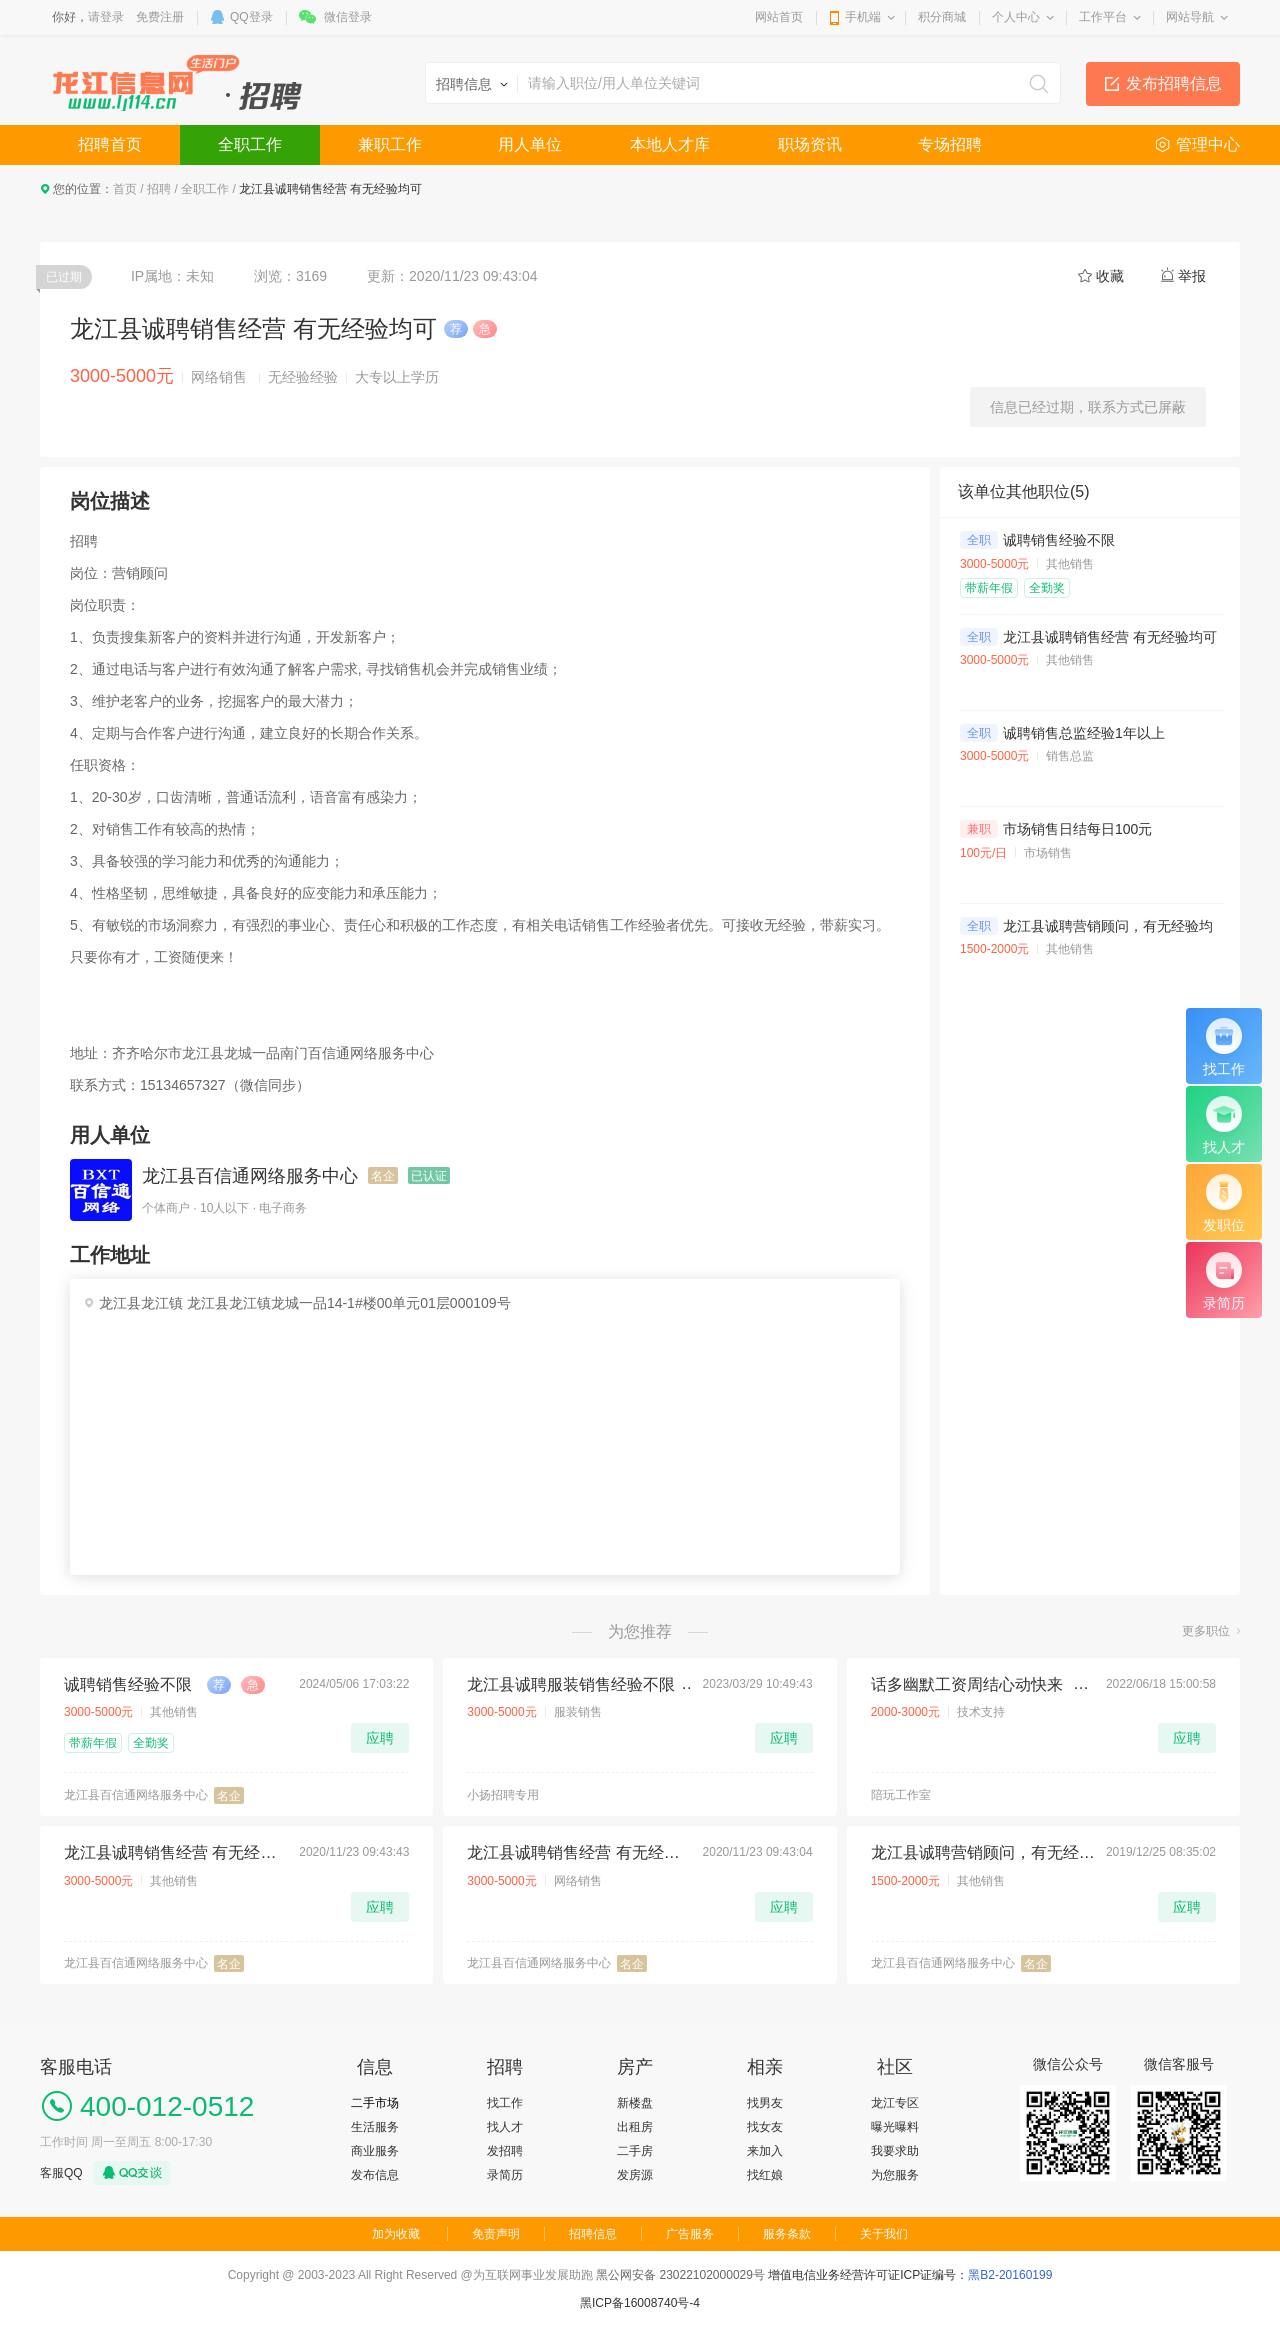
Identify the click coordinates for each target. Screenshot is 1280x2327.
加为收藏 (396, 2234)
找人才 (505, 2127)
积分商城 (942, 17)
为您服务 (895, 2175)
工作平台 (1103, 17)
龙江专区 (895, 2103)
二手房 (635, 2151)
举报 (1192, 276)
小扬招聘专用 (503, 1795)
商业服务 (375, 2151)
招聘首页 (110, 144)
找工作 (505, 2103)
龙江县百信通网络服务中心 (250, 1176)
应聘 (380, 1738)
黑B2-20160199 (1010, 2275)
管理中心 (1208, 144)
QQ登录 (251, 17)
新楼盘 (635, 2103)
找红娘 (765, 2175)
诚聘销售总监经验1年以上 (1084, 733)
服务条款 (787, 2234)
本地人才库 (670, 144)
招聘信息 (593, 2234)
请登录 (106, 17)
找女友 (765, 2127)
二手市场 (375, 2103)
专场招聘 (950, 144)
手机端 (863, 17)
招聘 (159, 189)
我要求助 (895, 2151)
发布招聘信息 (1174, 83)
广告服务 (690, 2234)
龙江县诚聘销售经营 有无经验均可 (1110, 637)
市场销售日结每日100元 (1077, 829)
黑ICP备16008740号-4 (640, 2303)
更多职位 (1206, 1631)
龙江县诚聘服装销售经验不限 (571, 1684)
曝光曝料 (895, 2127)
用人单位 (530, 144)
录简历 (505, 2175)
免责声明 (496, 2234)
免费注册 (160, 17)
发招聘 (505, 2151)
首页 (125, 189)
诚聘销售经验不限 (1059, 540)
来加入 (765, 2151)
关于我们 (884, 2234)
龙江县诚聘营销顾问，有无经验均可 (1115, 926)
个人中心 (1016, 17)
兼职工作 (390, 144)
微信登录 (348, 17)
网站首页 (779, 17)
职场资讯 (810, 144)
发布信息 (375, 2175)
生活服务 (375, 2127)
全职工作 (250, 144)
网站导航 (1190, 17)
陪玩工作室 (901, 1795)
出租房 (635, 2127)
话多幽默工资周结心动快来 (967, 1684)
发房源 (635, 2175)
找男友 (765, 2103)
